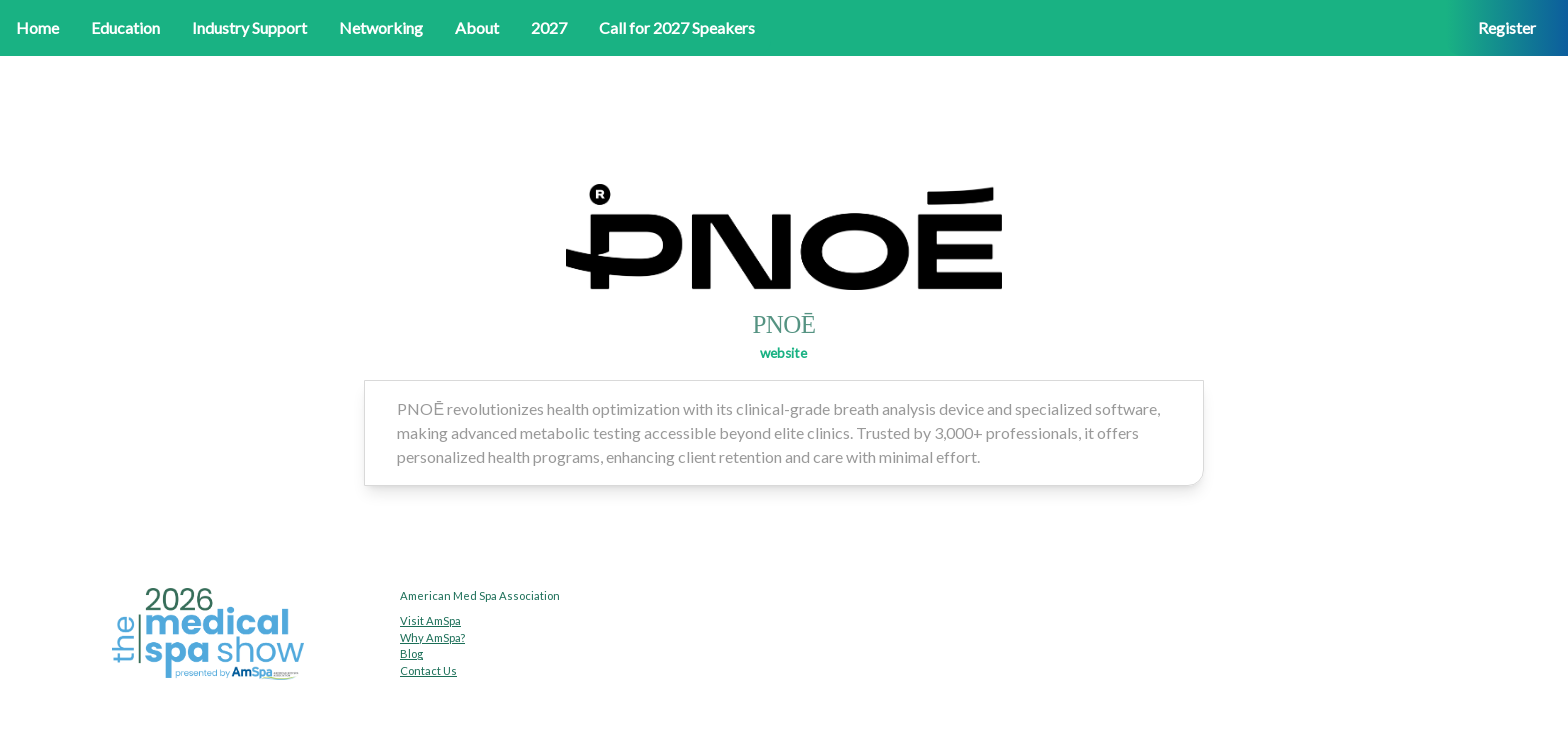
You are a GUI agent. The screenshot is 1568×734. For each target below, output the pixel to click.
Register (1507, 27)
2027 (549, 27)
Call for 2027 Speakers (677, 27)
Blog (411, 653)
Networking (381, 27)
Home (37, 27)
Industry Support (249, 27)
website (783, 353)
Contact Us (428, 670)
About (477, 27)
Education (125, 27)
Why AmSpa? (432, 637)
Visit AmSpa (430, 620)
